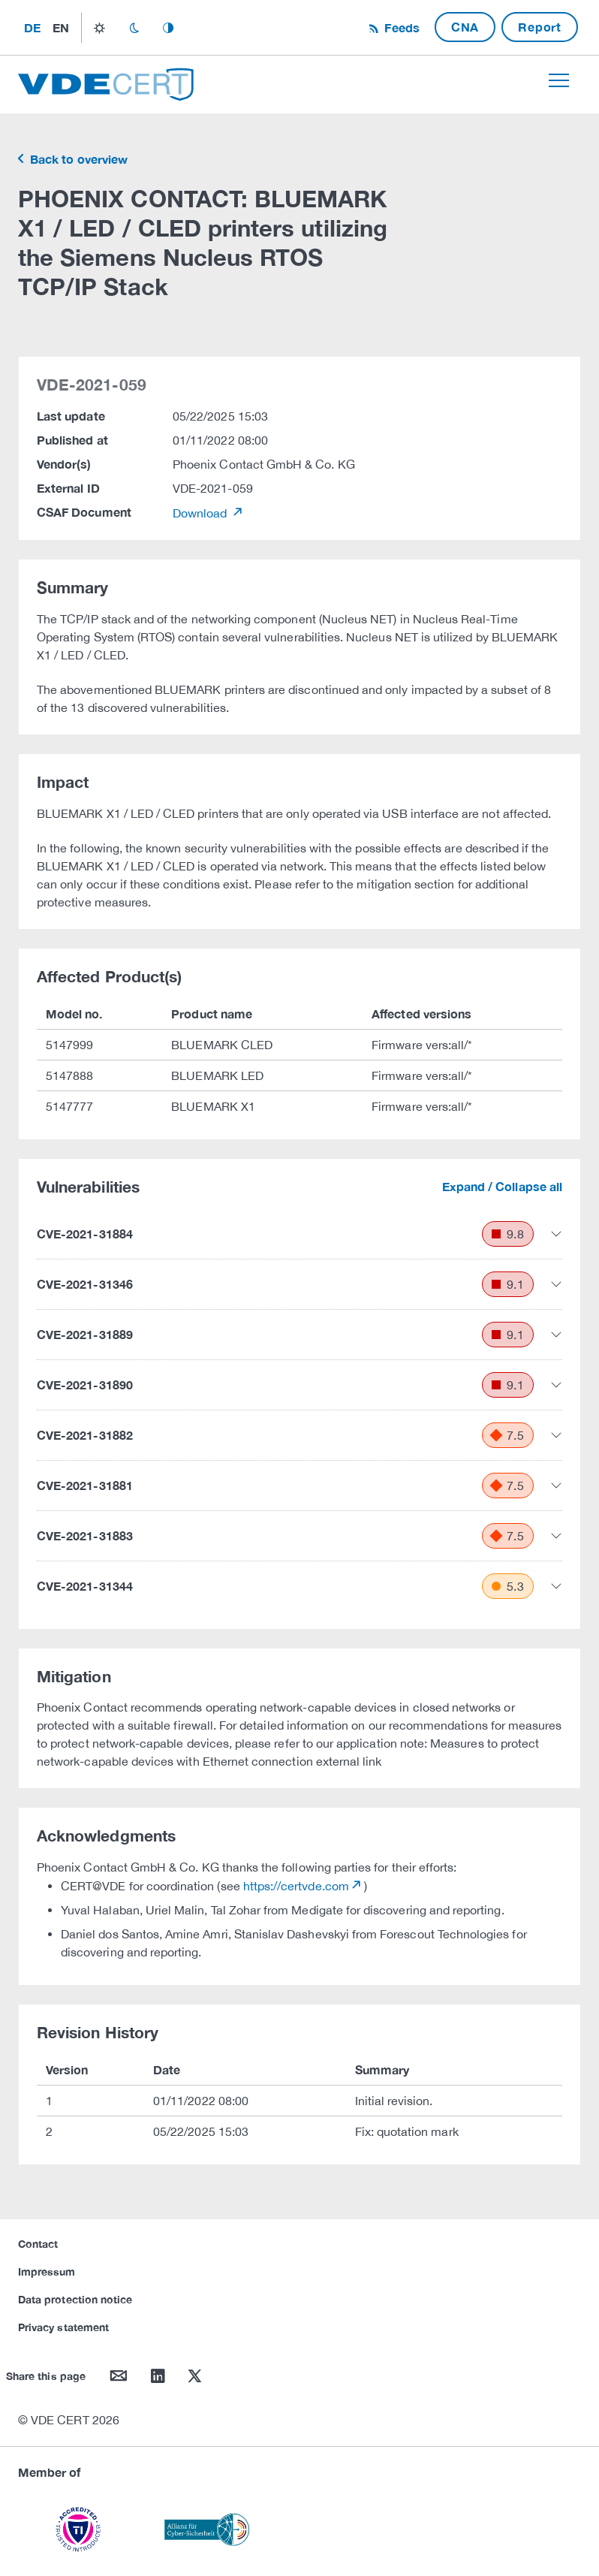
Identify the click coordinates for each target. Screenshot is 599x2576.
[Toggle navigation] (559, 80)
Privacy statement (63, 2327)
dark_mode (134, 28)
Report (539, 27)
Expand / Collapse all (502, 1186)
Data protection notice (75, 2299)
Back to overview (77, 159)
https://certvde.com (296, 1886)
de (32, 27)
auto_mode (168, 28)
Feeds (400, 27)
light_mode (99, 28)
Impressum (47, 2271)
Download (201, 513)
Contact (38, 2243)
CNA (465, 27)
